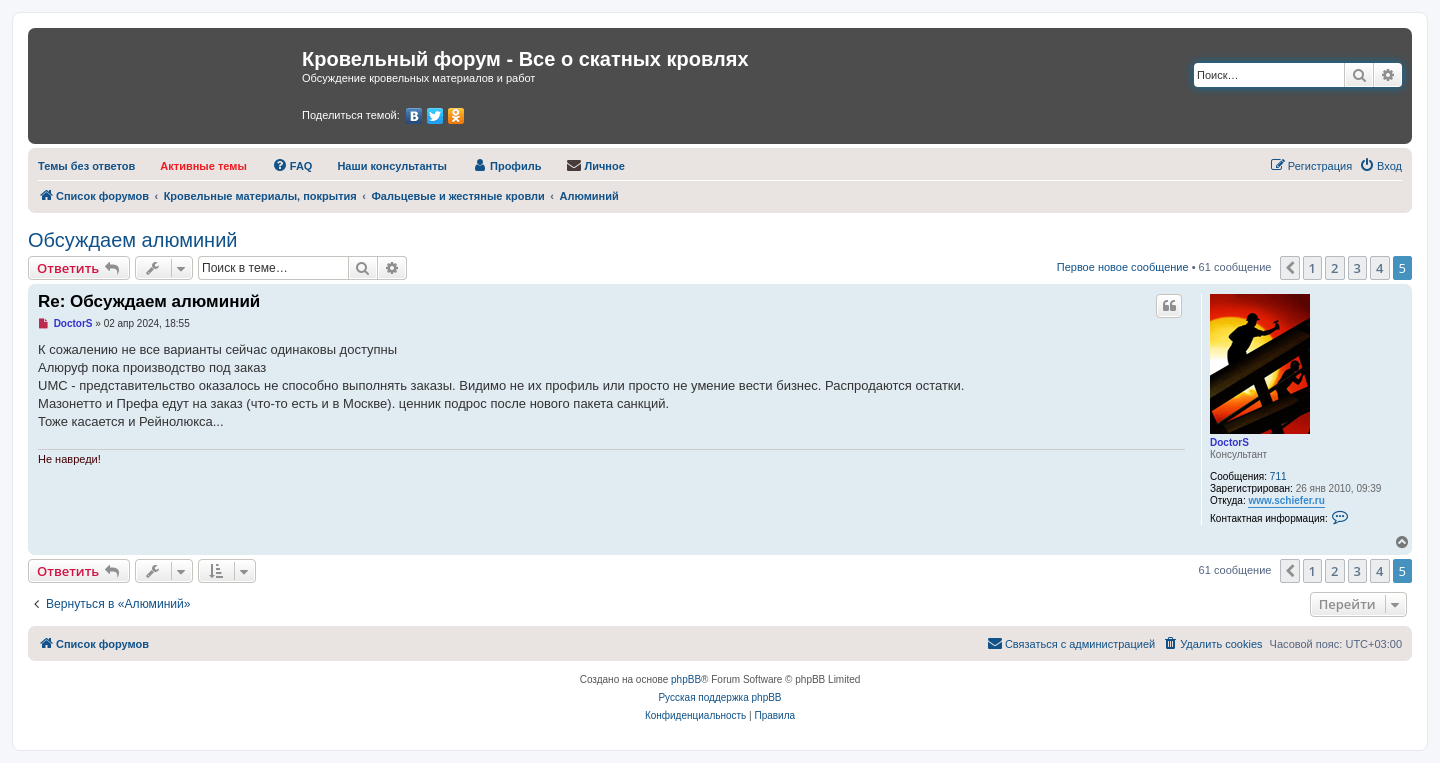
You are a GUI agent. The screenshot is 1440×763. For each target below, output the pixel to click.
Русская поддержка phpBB (719, 697)
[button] (1290, 268)
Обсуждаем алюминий (133, 240)
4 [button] (1379, 268)
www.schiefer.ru (1286, 500)
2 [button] (1334, 268)
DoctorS (1229, 442)
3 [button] (1357, 268)
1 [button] (1312, 268)
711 (1278, 476)
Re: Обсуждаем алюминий (149, 301)
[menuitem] (86, 166)
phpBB (686, 679)
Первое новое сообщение (1123, 267)
